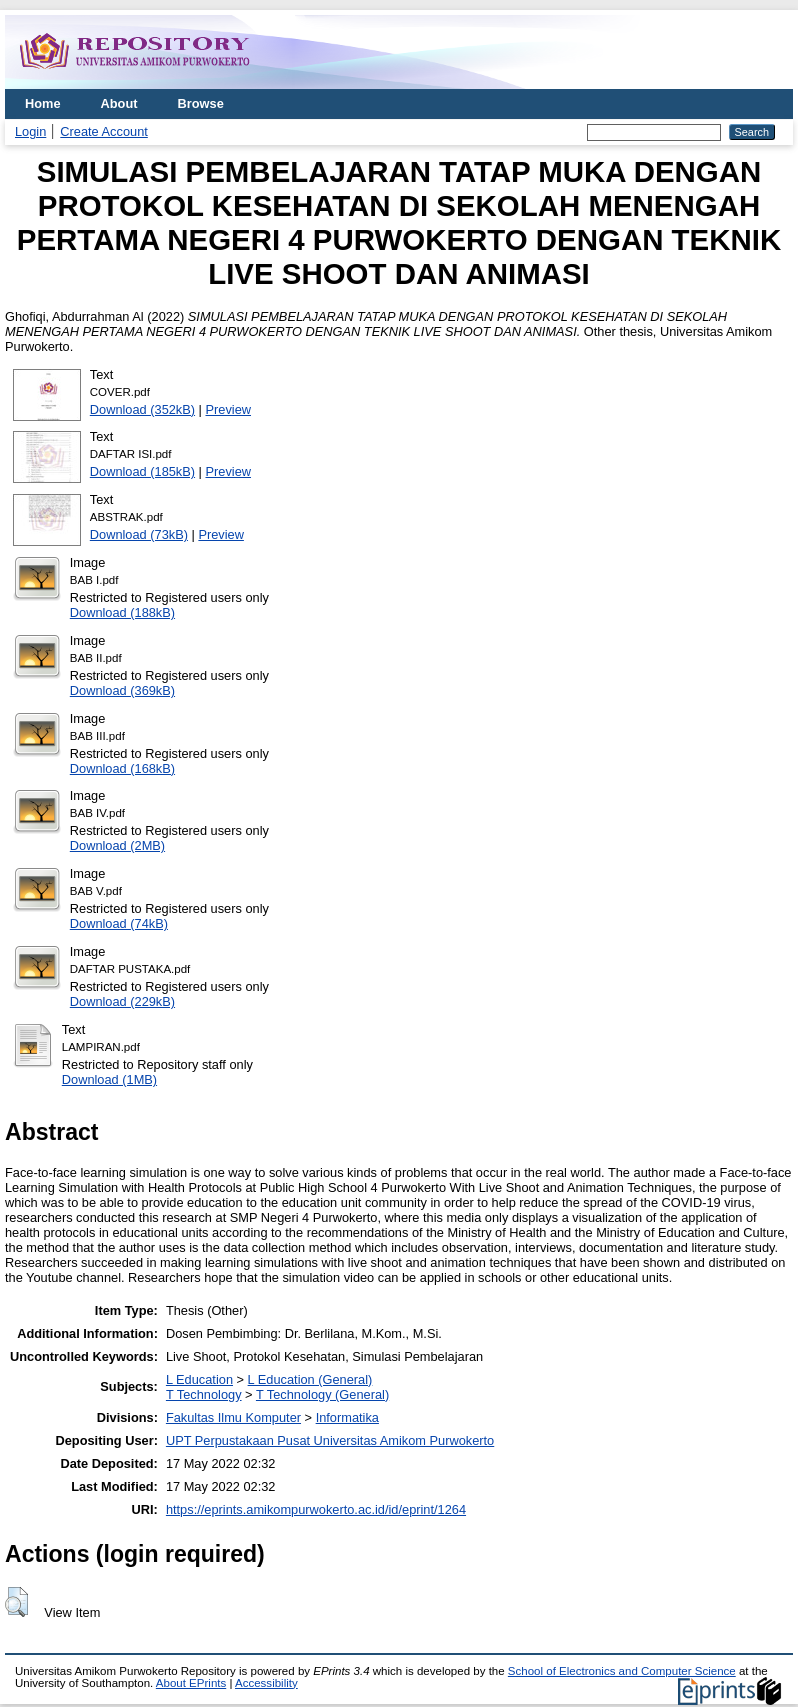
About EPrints (191, 1683)
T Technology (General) (322, 1394)
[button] (16, 1602)
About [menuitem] (119, 103)
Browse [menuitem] (201, 103)
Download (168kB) (122, 768)
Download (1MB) (109, 1079)
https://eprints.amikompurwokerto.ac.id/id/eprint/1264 (316, 1509)
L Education (199, 1379)
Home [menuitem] (43, 103)
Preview (229, 409)
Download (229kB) (122, 1001)
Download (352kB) (142, 409)
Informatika (347, 1417)
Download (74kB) (119, 923)
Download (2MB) (117, 845)
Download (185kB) (142, 471)
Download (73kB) (139, 534)
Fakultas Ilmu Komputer (233, 1417)
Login (30, 131)
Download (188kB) (122, 612)
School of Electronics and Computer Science (622, 1671)
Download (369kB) (122, 690)
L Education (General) (310, 1379)
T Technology (204, 1394)
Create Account (104, 131)
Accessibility (266, 1683)
